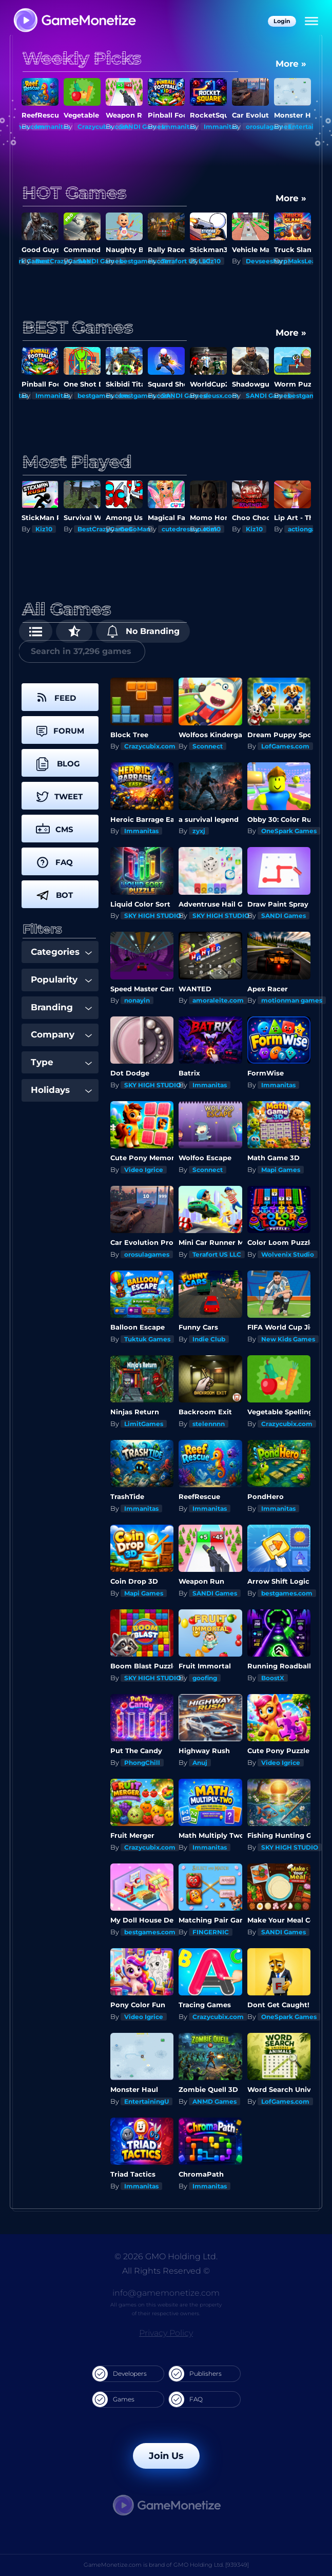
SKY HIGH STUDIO (152, 915)
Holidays (61, 1090)
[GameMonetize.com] (74, 21)
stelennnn (208, 1424)
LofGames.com (285, 746)
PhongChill (142, 1762)
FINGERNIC (210, 1932)
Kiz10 (212, 261)
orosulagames (268, 126)
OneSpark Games (289, 831)
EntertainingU (146, 2101)
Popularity (61, 979)
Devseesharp (266, 261)
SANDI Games (142, 126)
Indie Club (208, 1339)
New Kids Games (288, 1339)
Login (282, 21)
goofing (204, 1678)
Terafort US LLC (186, 261)
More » (291, 64)
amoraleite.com (218, 1000)
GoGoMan (135, 529)
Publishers (195, 2373)
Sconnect (207, 746)
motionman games (291, 1000)
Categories (61, 952)
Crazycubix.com (149, 746)
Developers (119, 2373)
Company (61, 1034)
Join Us (166, 2456)
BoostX (272, 1678)
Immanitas (52, 126)
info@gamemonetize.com (166, 2293)
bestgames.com (287, 1593)
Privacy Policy (166, 2333)
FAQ (186, 2399)
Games (113, 2399)
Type (61, 1062)
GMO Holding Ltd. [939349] (211, 2564)
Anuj (199, 1762)
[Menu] (311, 21)
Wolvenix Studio (287, 1254)
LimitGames (143, 1424)
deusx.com (221, 395)
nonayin (137, 1000)
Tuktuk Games (147, 1339)
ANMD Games (214, 2101)
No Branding (143, 631)
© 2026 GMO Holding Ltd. (166, 2256)
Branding (61, 1007)
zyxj (198, 831)
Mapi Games (280, 1170)
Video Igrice (143, 1170)
